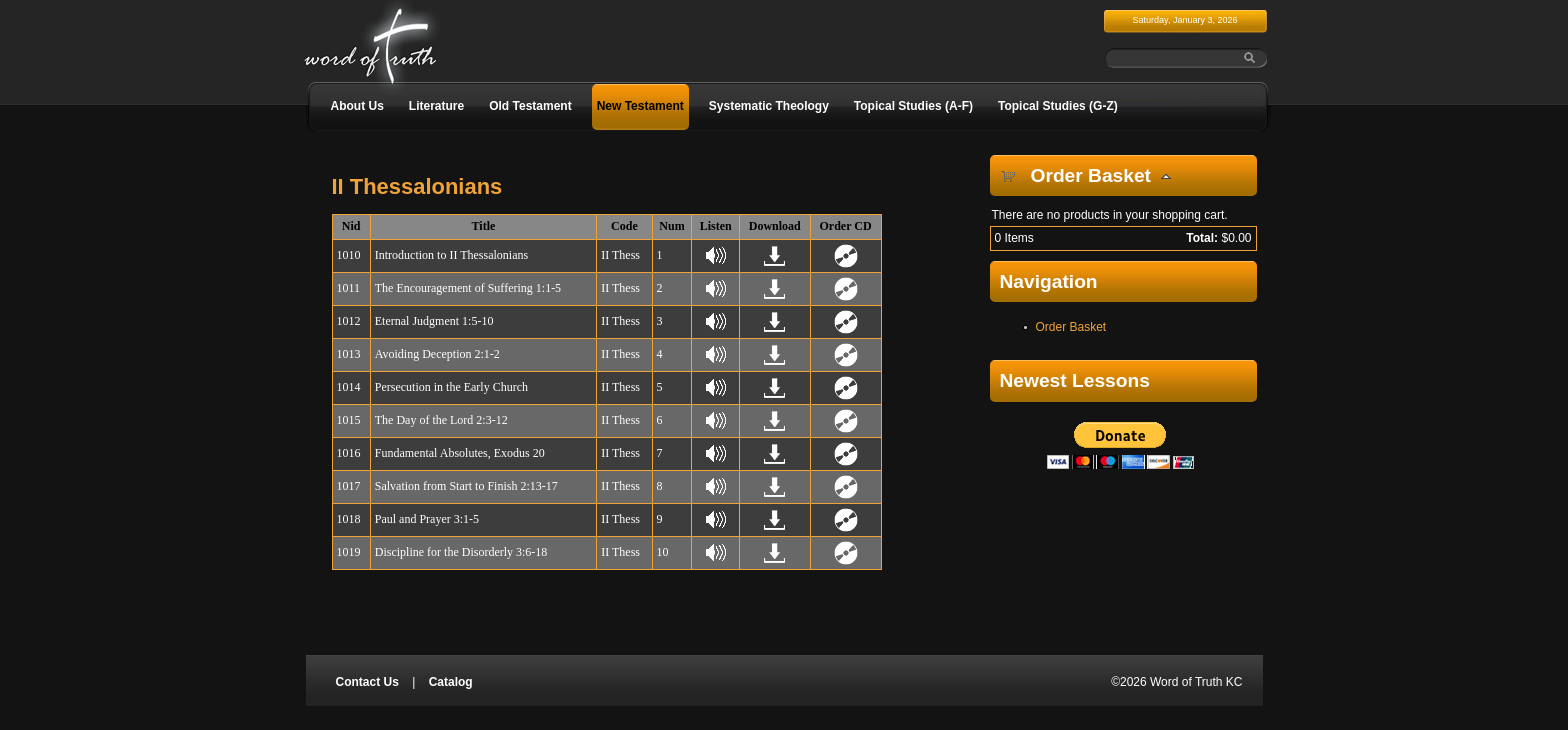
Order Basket (1071, 327)
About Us (357, 106)
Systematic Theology (769, 106)
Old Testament (530, 106)
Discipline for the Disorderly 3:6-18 (461, 552)
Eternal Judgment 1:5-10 (434, 321)
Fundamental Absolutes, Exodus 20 (460, 453)
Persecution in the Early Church (451, 387)
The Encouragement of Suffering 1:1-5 (468, 288)
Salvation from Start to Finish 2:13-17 (466, 486)
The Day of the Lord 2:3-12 (441, 420)
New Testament (640, 106)
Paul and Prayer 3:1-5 (427, 519)
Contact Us (367, 682)
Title (484, 226)
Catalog (451, 682)
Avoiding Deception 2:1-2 (437, 354)
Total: (1202, 238)
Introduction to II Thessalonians (451, 255)
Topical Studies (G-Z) (1058, 106)
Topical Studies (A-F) (913, 106)
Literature (436, 106)
